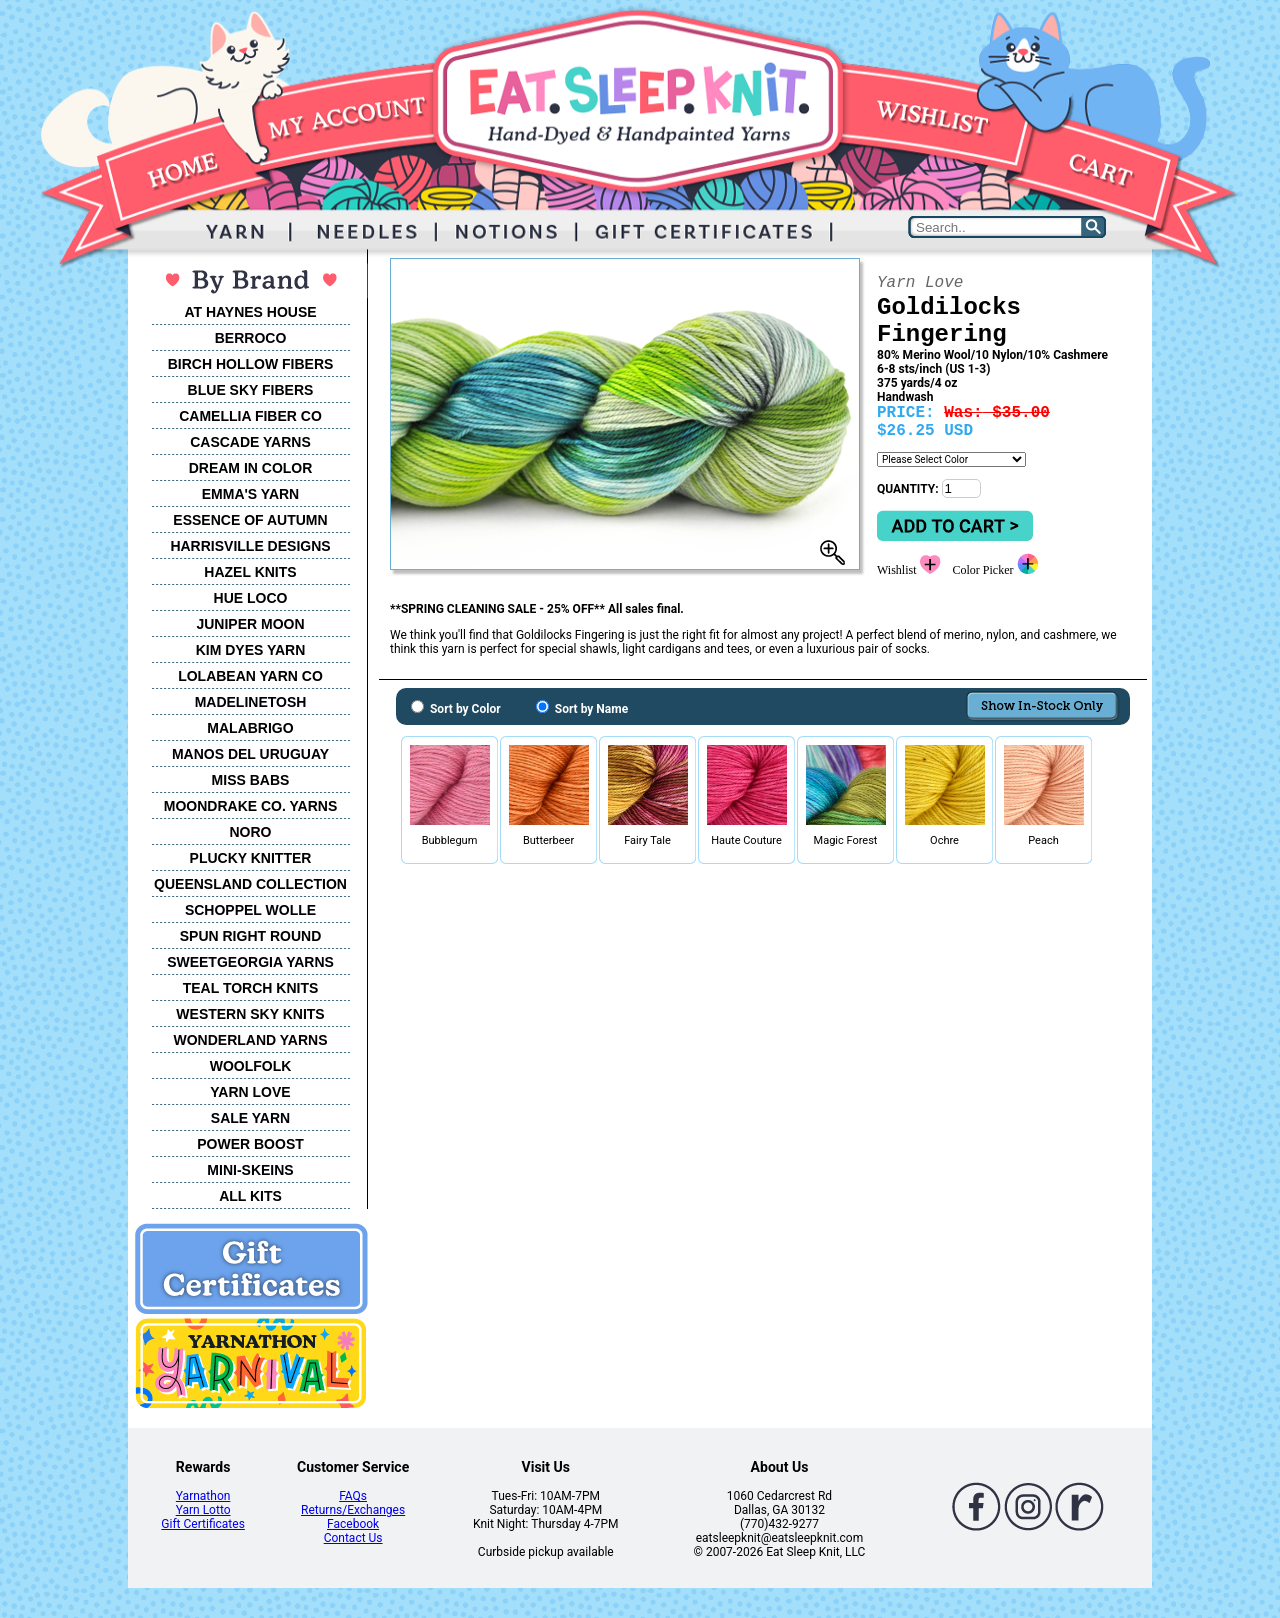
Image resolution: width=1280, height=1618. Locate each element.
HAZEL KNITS (250, 572)
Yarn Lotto (203, 1510)
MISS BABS (251, 780)
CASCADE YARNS (250, 442)
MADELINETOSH (251, 702)
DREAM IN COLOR (251, 468)
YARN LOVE (250, 1092)
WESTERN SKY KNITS (250, 1014)
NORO (251, 832)
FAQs (353, 1496)
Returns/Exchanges (353, 1510)
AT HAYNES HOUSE (250, 312)
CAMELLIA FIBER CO (250, 416)
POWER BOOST (250, 1144)
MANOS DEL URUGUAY (250, 754)
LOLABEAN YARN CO (250, 676)
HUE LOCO (251, 598)
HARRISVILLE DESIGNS (250, 546)
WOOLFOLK (251, 1066)
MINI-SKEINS (250, 1170)
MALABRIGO (250, 728)
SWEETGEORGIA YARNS (250, 962)
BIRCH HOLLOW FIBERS (251, 364)
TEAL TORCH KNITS (251, 988)
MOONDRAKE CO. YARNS (250, 806)
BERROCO (251, 338)
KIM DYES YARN (251, 650)
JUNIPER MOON (250, 624)
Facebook (353, 1524)
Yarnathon (203, 1496)
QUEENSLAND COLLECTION (250, 884)
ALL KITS (250, 1196)
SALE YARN (250, 1118)
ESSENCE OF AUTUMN (250, 520)
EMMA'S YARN (250, 494)
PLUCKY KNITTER (251, 858)
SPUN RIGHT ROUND (251, 936)
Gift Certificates (202, 1524)
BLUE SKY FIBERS (251, 390)
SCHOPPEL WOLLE (250, 910)
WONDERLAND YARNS (250, 1040)
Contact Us (353, 1538)
